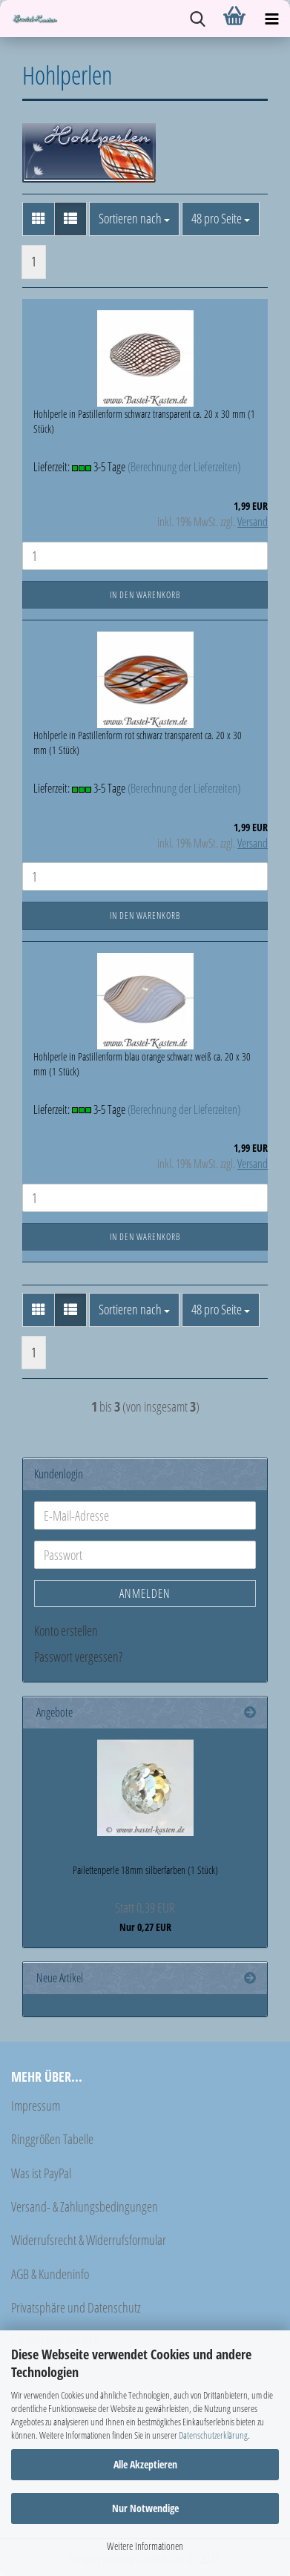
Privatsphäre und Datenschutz (76, 2307)
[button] (38, 219)
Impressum (35, 2105)
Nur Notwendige (145, 2508)
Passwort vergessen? (78, 1656)
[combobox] (134, 219)
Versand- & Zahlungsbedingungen (84, 2206)
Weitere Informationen (145, 2546)
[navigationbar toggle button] (271, 18)
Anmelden (145, 1593)
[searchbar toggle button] (197, 18)
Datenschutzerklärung (213, 2435)
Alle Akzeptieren (145, 2464)
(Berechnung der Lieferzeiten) (184, 467)
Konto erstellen (66, 1630)
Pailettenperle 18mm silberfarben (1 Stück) (145, 1870)
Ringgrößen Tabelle (52, 2139)
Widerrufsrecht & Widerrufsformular (88, 2240)
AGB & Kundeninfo (50, 2274)
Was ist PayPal (41, 2173)
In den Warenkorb (145, 595)
